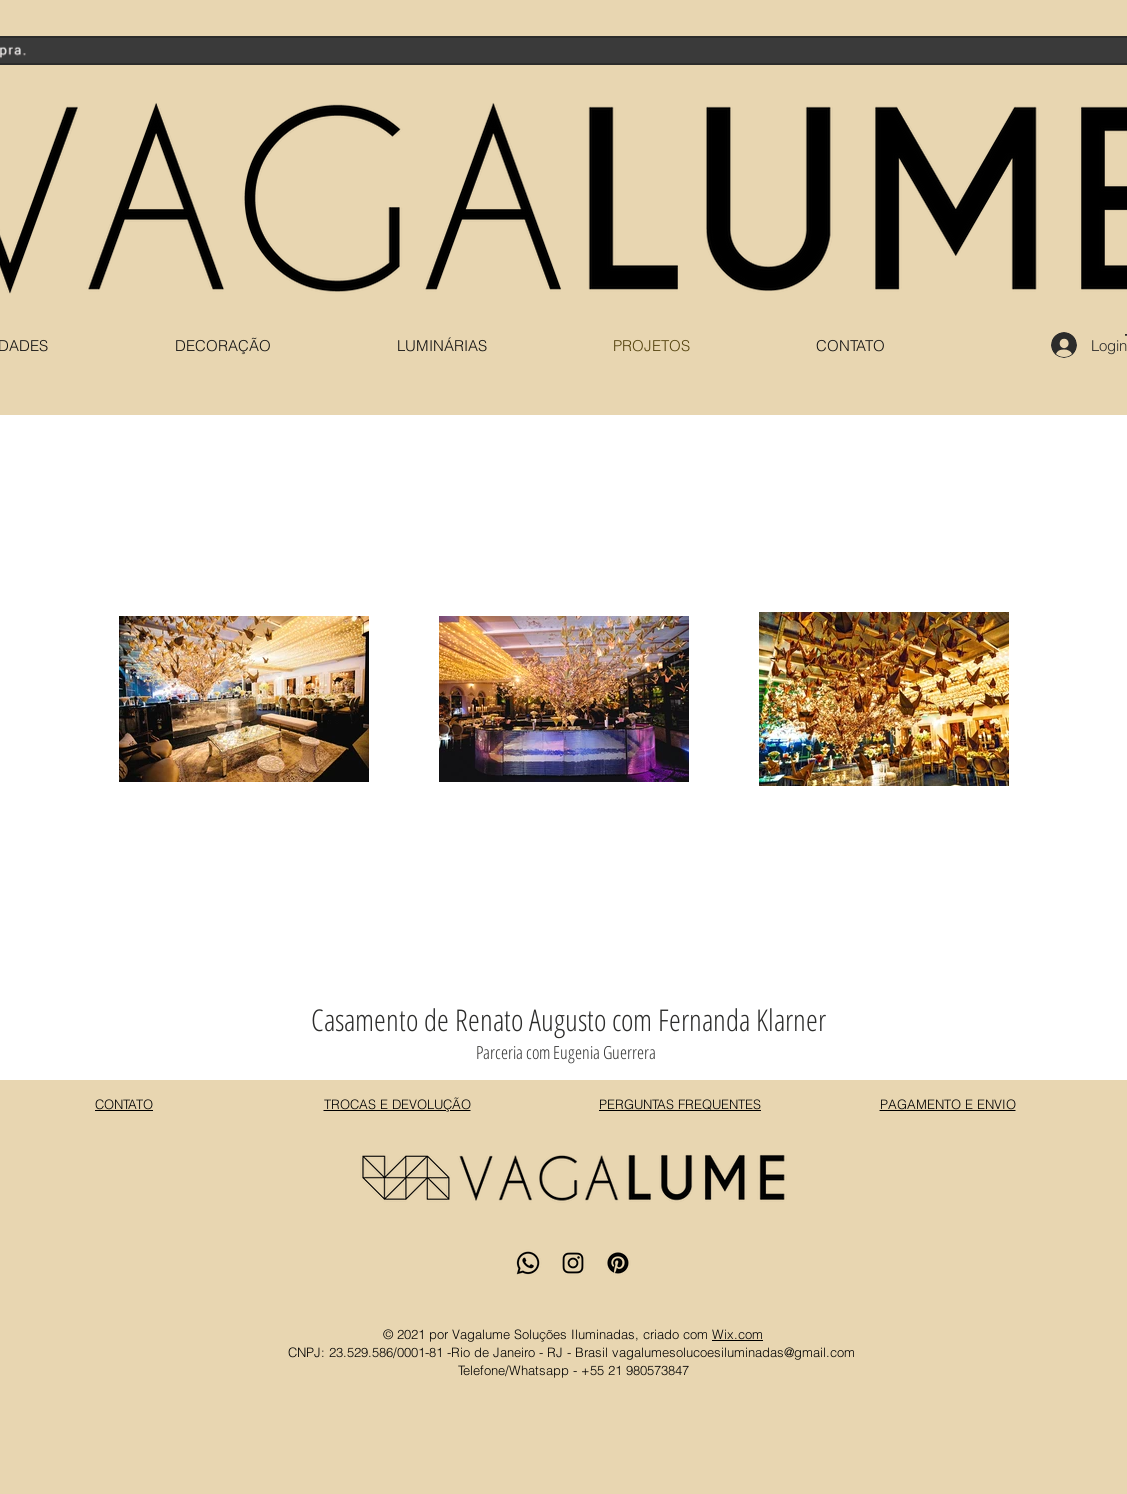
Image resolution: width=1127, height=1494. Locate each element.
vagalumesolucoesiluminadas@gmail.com (733, 1352)
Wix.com (737, 1334)
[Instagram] (573, 1263)
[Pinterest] (618, 1263)
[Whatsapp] (528, 1263)
